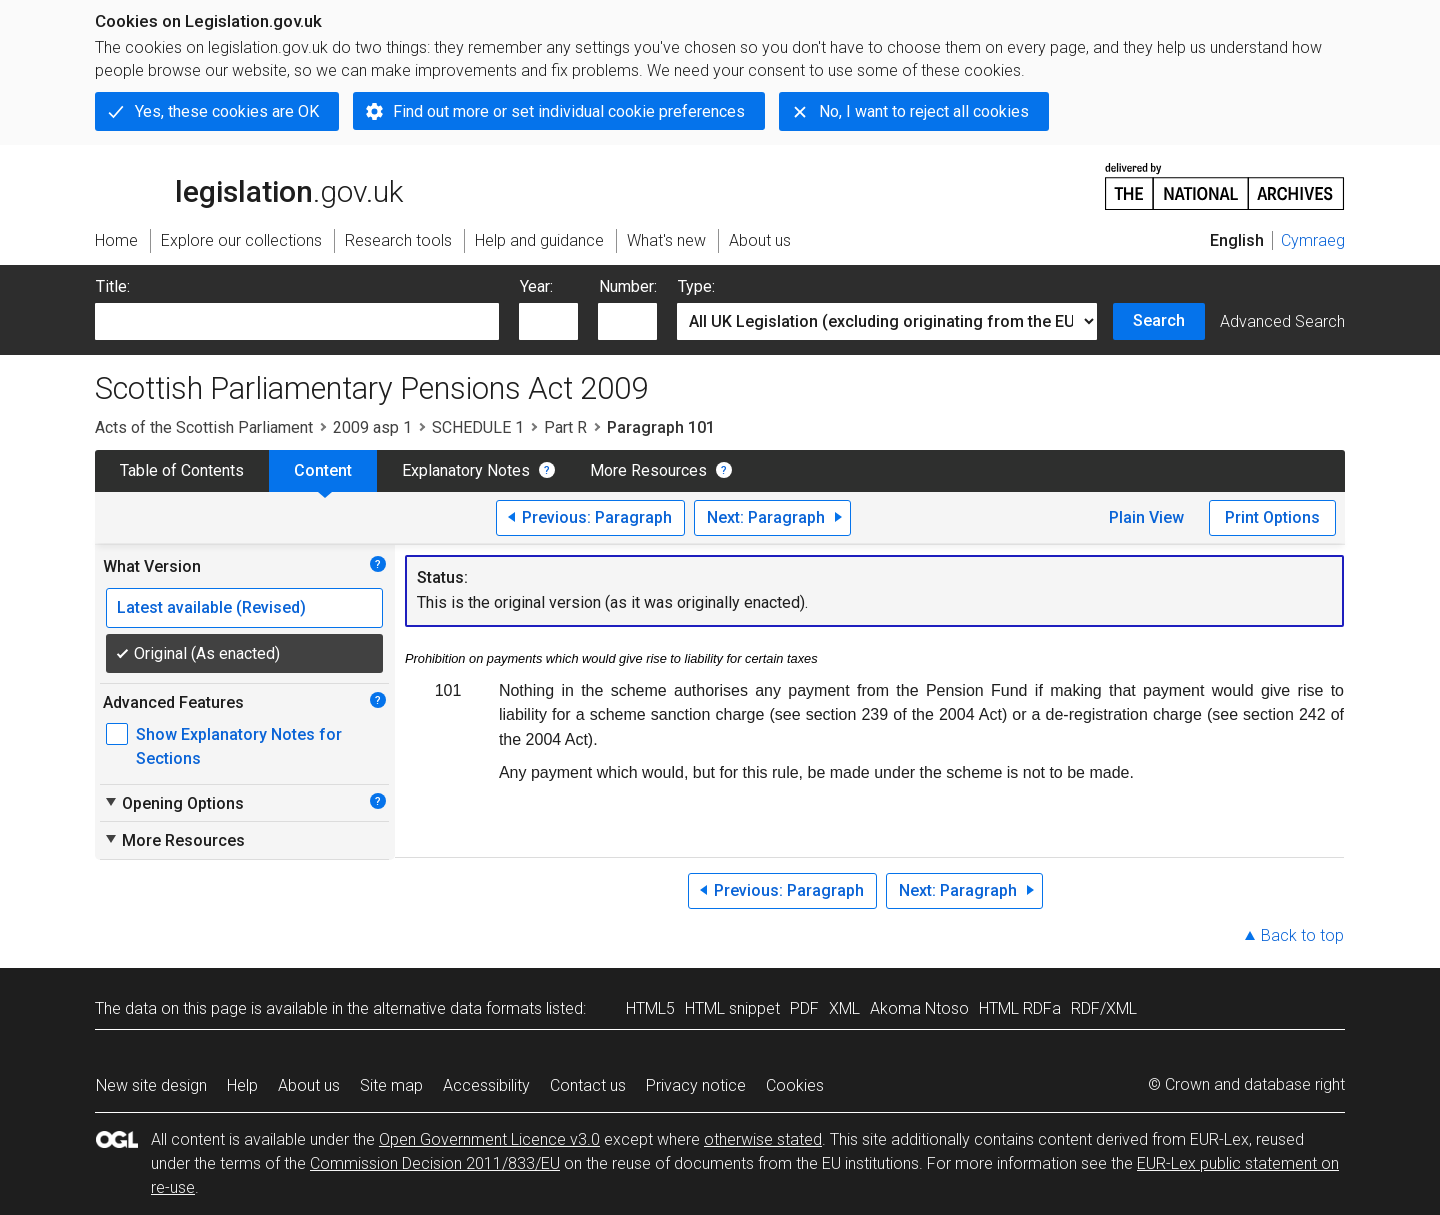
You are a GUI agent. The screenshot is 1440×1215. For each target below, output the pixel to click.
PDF (804, 1008)
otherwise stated (763, 1139)
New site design (151, 1085)
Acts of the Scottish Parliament (204, 427)
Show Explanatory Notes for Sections (239, 746)
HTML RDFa (1020, 1008)
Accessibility (486, 1085)
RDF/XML (1104, 1008)
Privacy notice (696, 1085)
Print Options (1272, 517)
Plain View (1146, 517)
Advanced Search (1282, 321)
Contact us (588, 1085)
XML (844, 1008)
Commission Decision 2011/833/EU (435, 1163)
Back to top (1302, 935)
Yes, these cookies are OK (227, 111)
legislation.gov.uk (249, 185)
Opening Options (173, 803)
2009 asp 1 (372, 427)
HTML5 (650, 1008)
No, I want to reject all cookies (924, 111)
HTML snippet (732, 1008)
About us (309, 1085)
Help (242, 1085)
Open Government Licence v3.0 (489, 1139)
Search (1159, 320)
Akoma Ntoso (919, 1008)
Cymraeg (1313, 240)
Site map (391, 1085)
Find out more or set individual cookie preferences (569, 111)
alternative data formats (457, 1008)
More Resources (648, 470)
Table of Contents (182, 470)
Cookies (795, 1085)
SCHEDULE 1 (478, 427)
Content (323, 470)
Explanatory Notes (466, 470)
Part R (565, 427)
